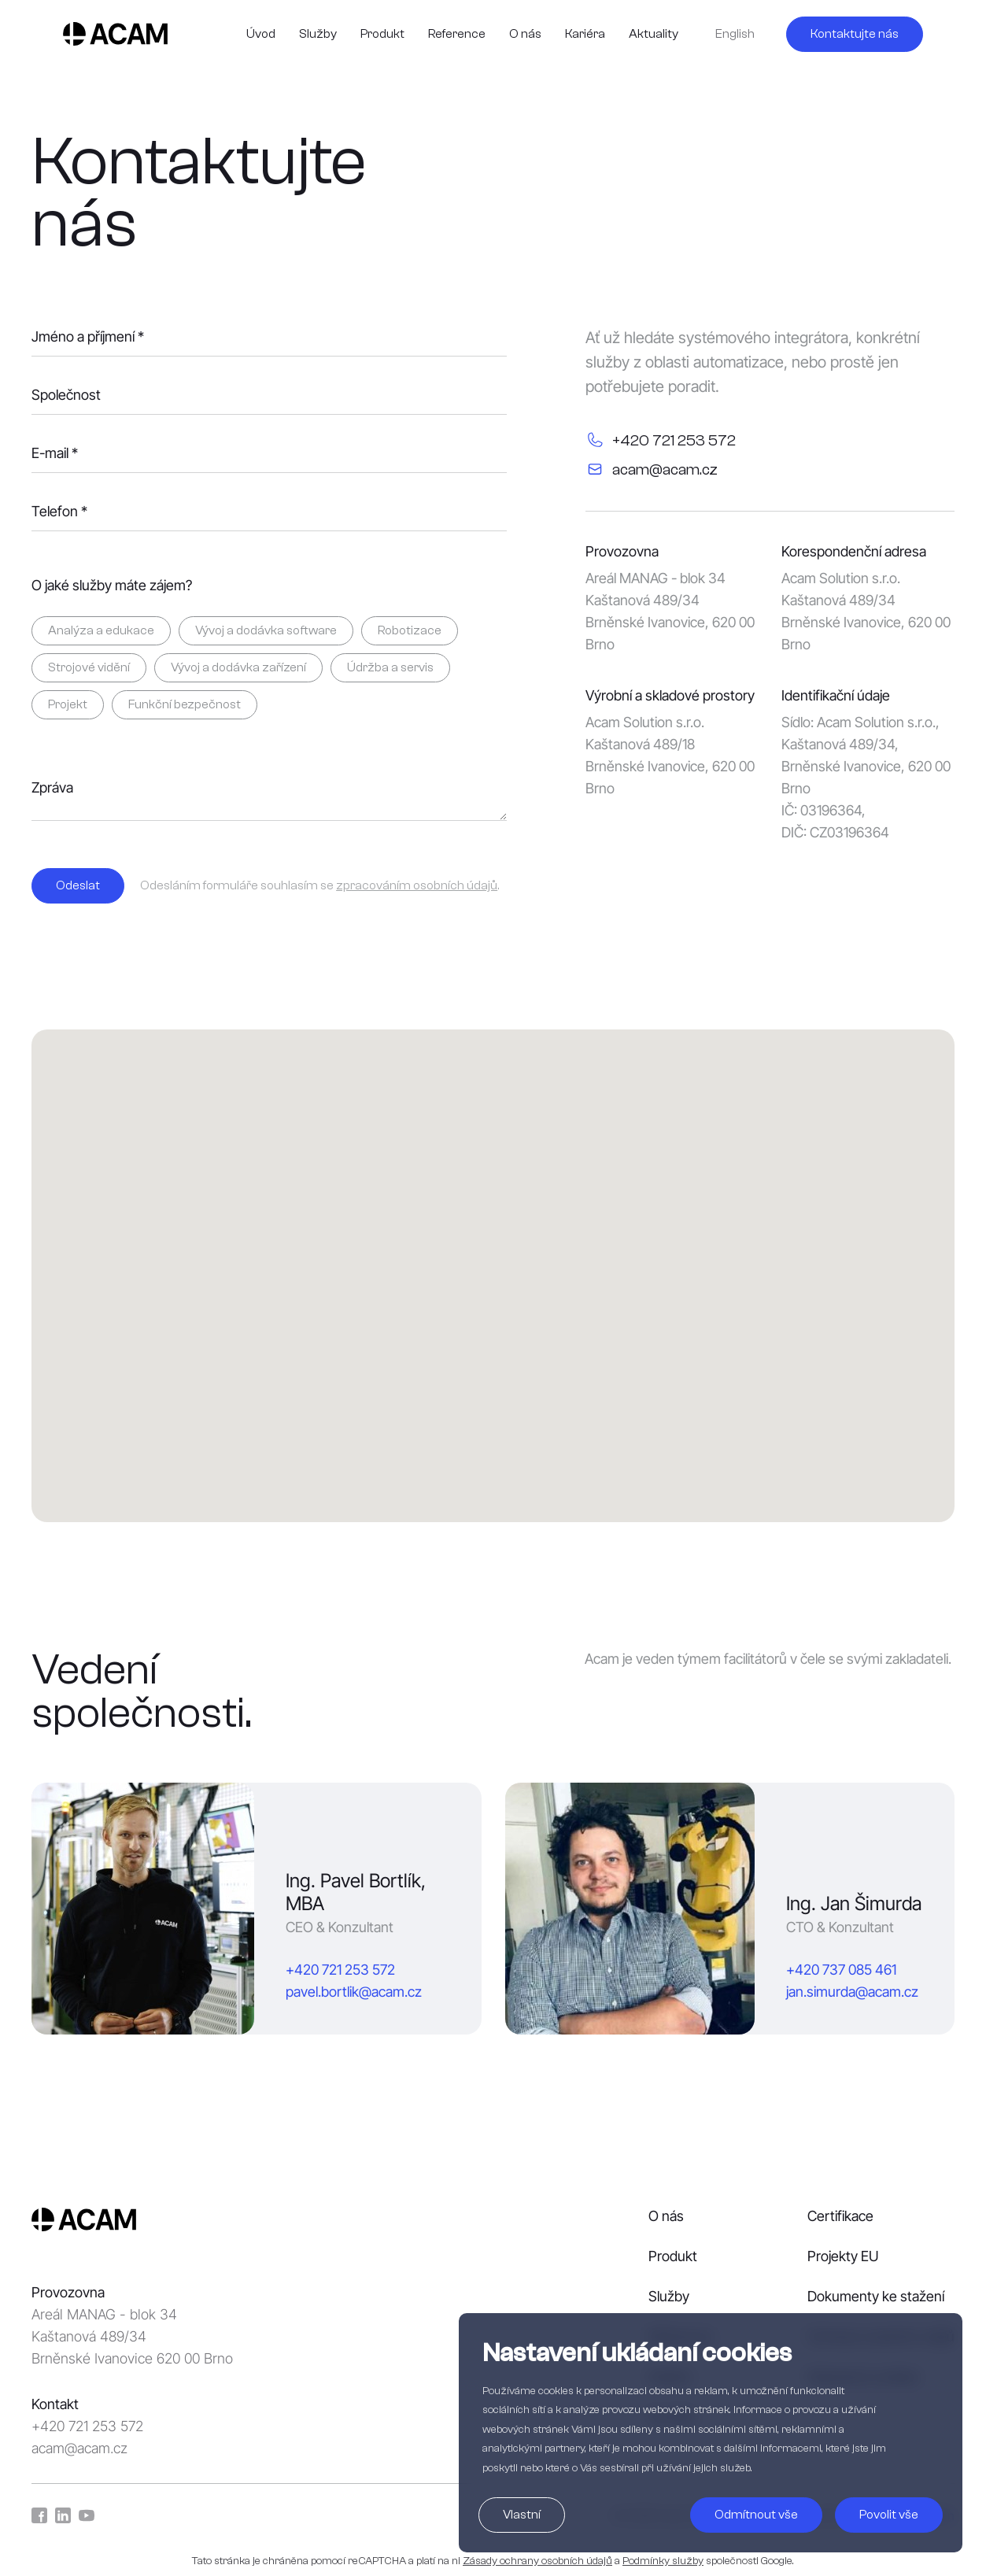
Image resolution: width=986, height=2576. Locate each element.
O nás (525, 34)
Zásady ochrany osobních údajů (537, 2561)
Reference (457, 34)
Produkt (382, 34)
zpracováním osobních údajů (416, 885)
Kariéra (585, 34)
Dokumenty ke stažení (875, 2296)
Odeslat (78, 885)
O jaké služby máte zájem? (111, 585)
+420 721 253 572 (340, 1969)
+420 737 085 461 (841, 1969)
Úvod (260, 34)
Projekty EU (843, 2256)
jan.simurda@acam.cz (852, 1991)
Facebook (39, 2515)
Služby (318, 34)
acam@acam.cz (79, 2448)
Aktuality (653, 34)
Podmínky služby (662, 2561)
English (735, 34)
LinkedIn (63, 2515)
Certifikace (840, 2216)
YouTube (86, 2515)
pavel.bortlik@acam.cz (354, 1991)
